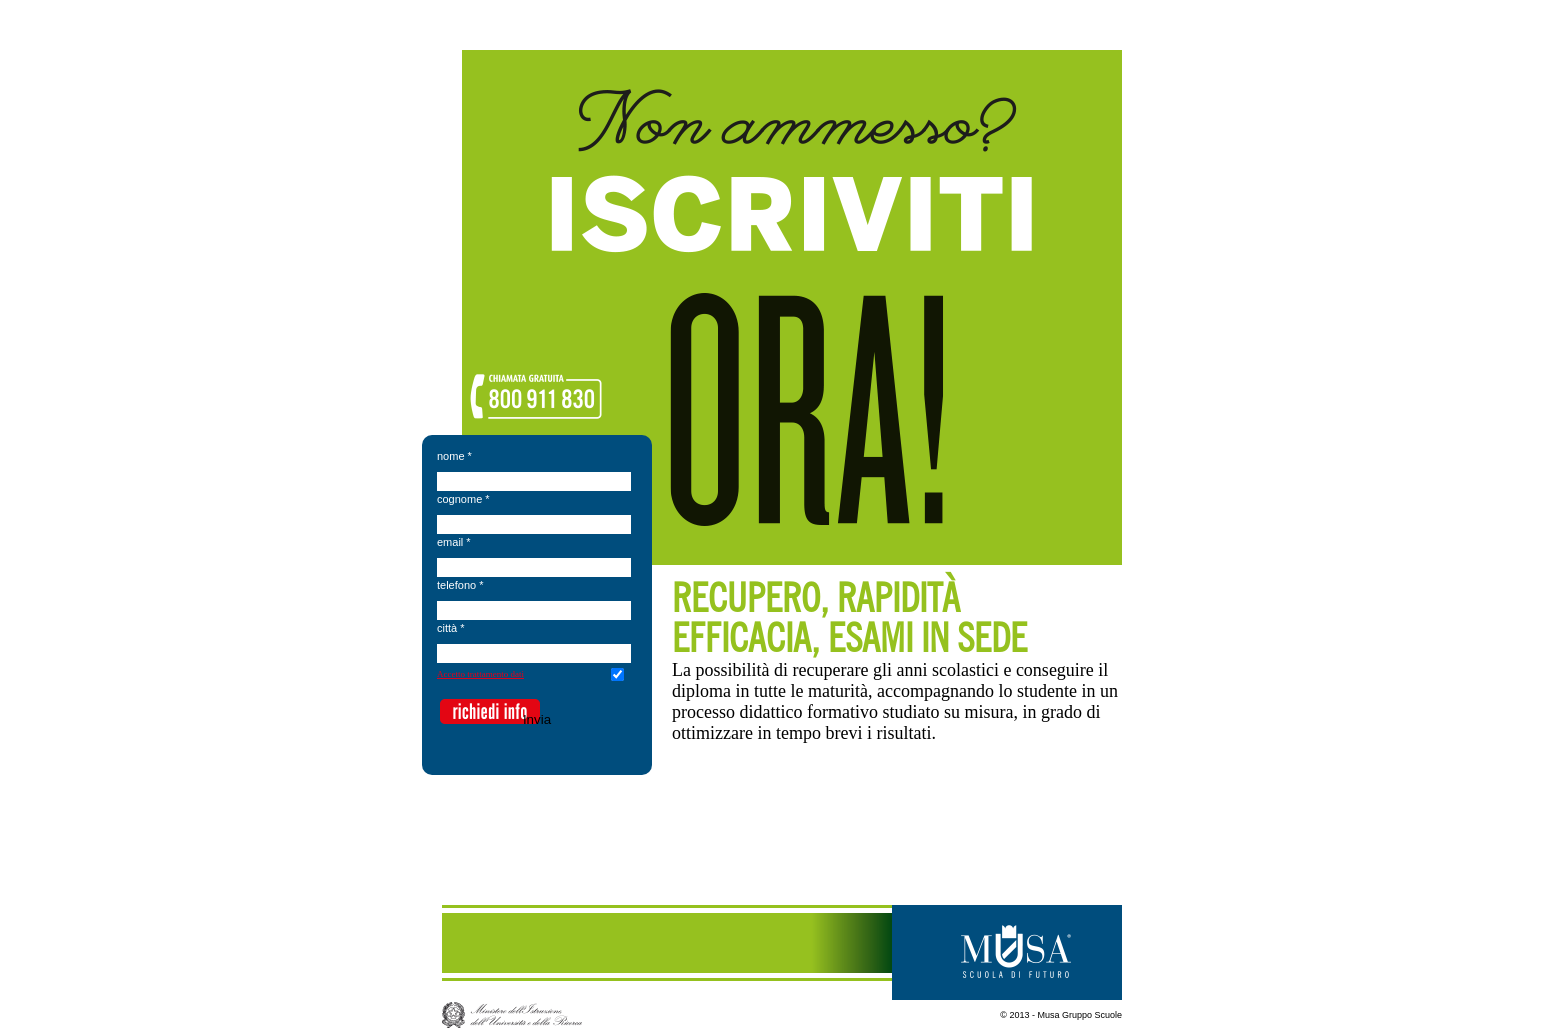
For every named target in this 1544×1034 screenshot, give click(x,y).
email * (454, 542)
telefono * (460, 585)
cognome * (463, 499)
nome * (454, 456)
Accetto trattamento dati (480, 674)
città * (451, 628)
